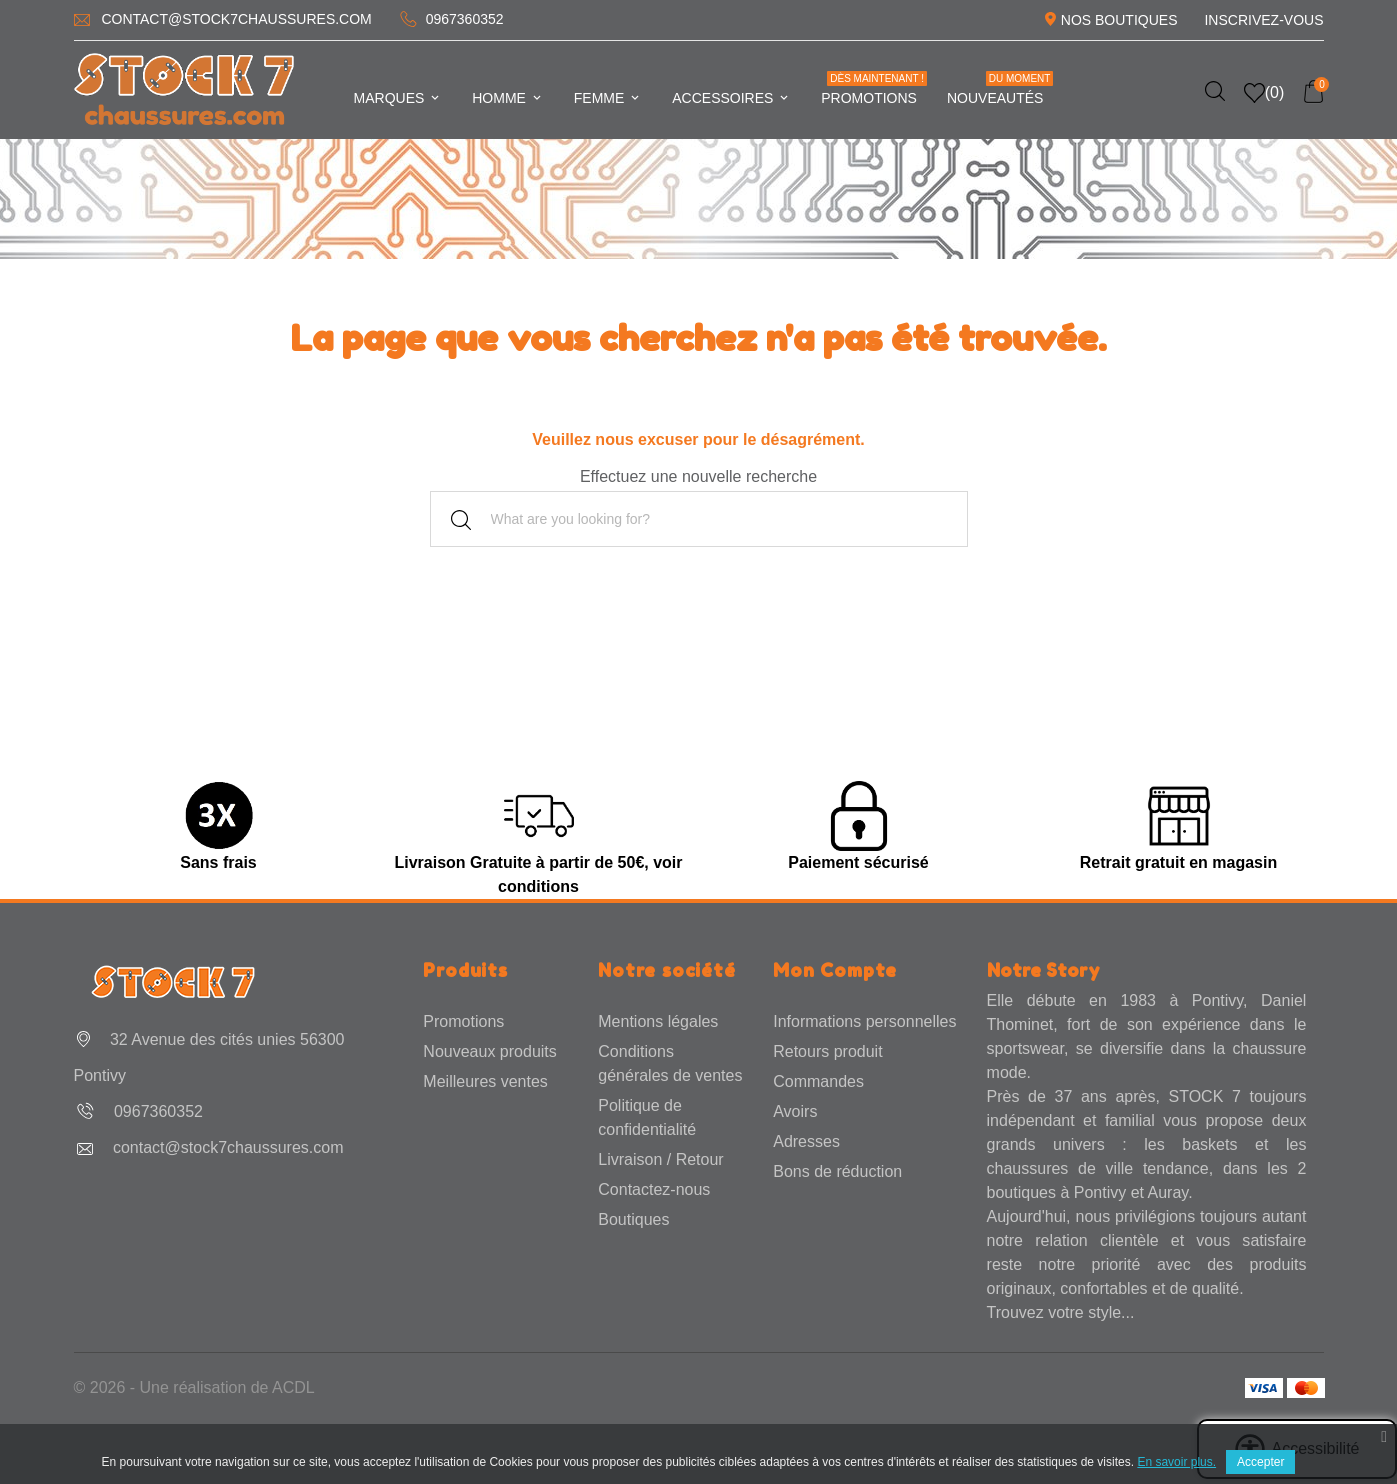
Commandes (818, 1081)
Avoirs (795, 1111)
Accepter (1260, 1462)
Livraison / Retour (660, 1159)
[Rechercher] (699, 519)
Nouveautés (1000, 88)
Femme (608, 98)
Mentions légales (658, 1021)
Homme (508, 98)
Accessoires (731, 98)
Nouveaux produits (489, 1051)
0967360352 (465, 19)
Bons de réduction (837, 1171)
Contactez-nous (654, 1189)
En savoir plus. (1176, 1462)
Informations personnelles (864, 1021)
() (1264, 93)
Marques (398, 98)
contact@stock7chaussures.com (236, 19)
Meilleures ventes (485, 1081)
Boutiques (633, 1219)
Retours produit (827, 1051)
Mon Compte (835, 970)
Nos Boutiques (1119, 20)
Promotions (874, 88)
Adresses (806, 1141)
